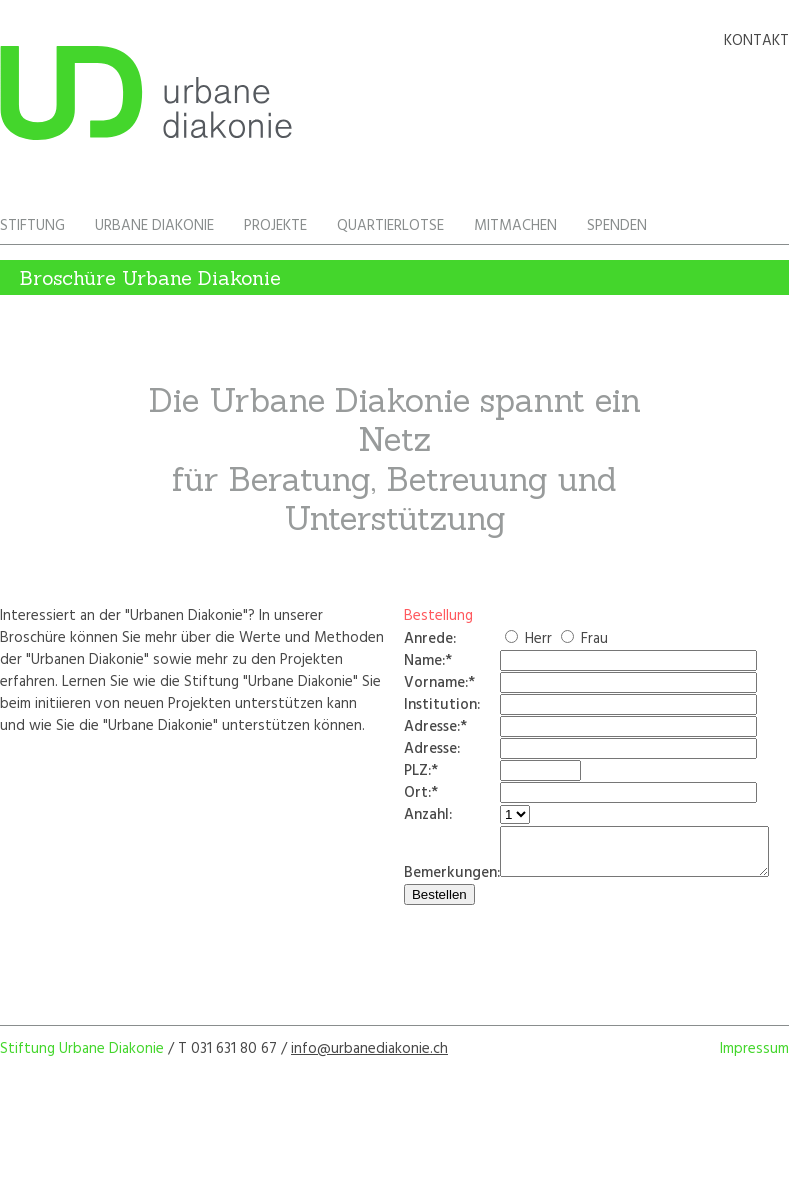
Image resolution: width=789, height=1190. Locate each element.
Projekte (275, 226)
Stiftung (32, 226)
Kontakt (756, 41)
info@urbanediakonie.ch (369, 1058)
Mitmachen (515, 226)
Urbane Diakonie (154, 226)
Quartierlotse (390, 226)
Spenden (617, 226)
